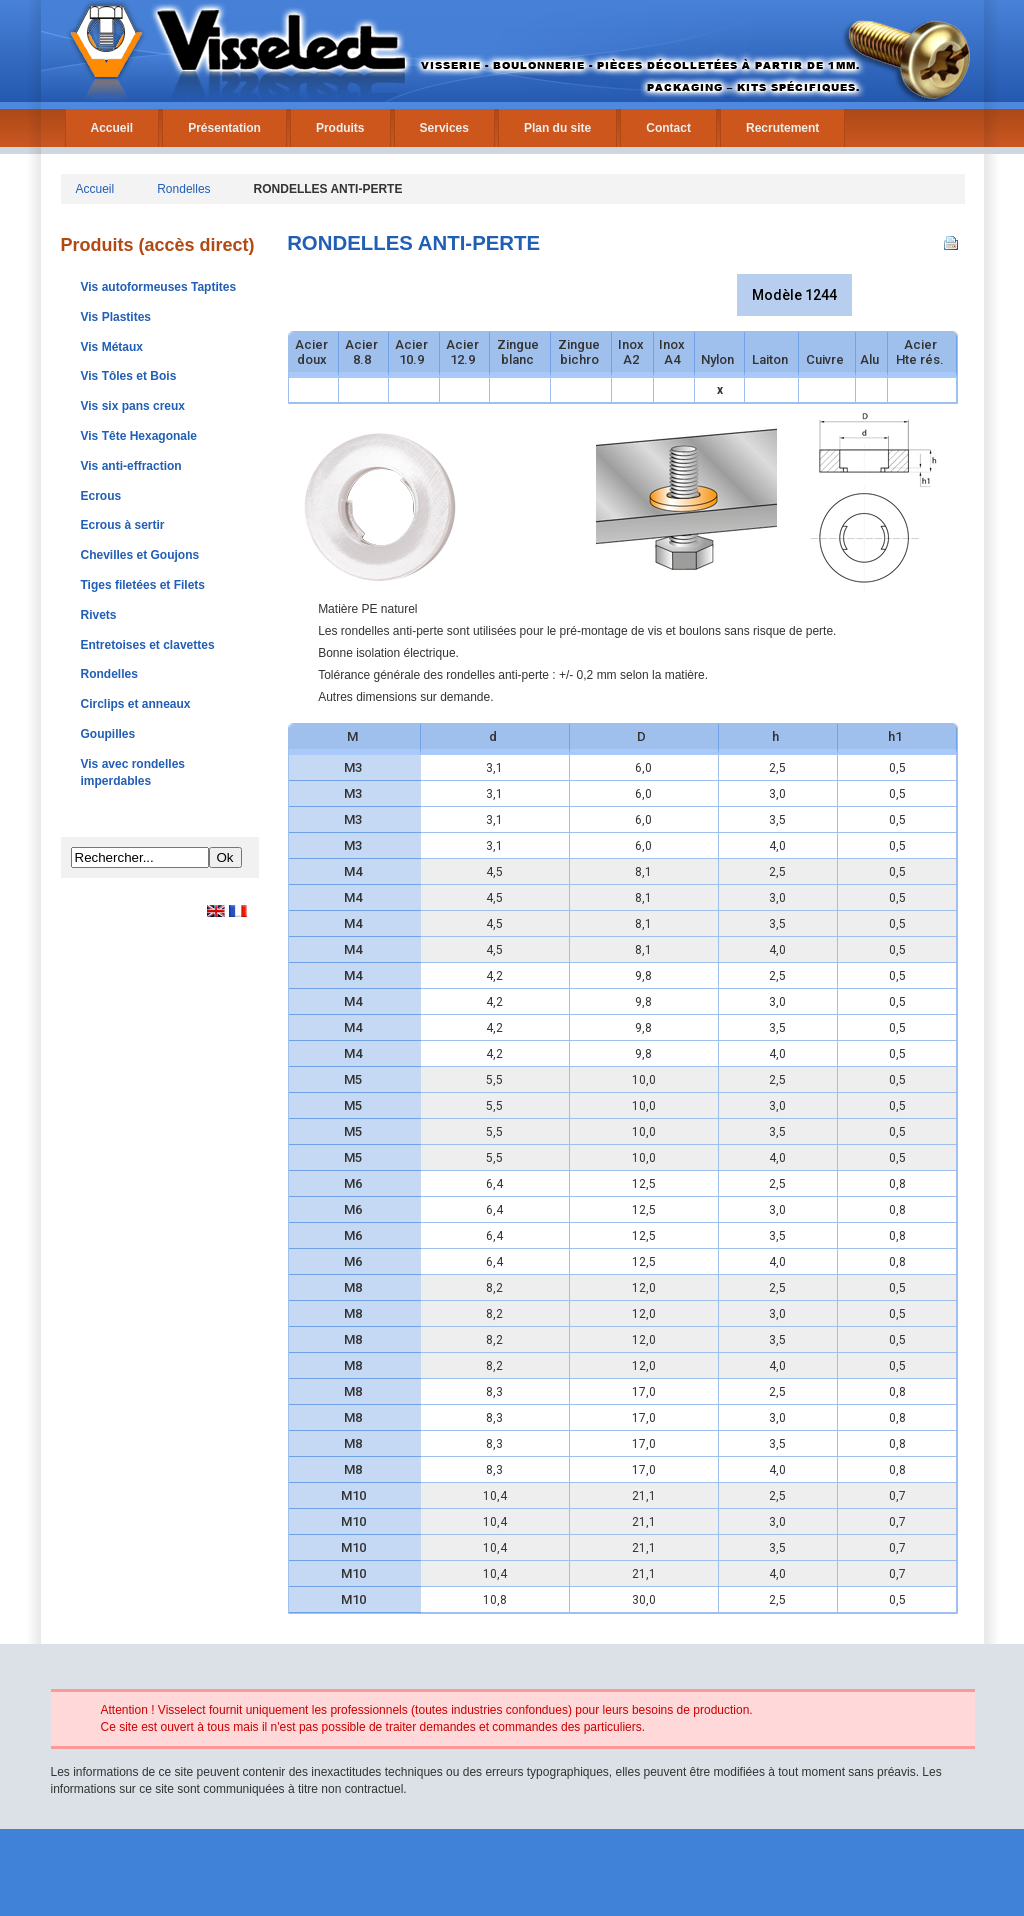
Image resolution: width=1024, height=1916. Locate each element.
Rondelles (183, 189)
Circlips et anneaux (136, 704)
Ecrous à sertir (123, 525)
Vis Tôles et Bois (129, 376)
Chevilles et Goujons (140, 555)
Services (444, 128)
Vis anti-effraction (131, 466)
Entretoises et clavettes (148, 645)
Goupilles (108, 734)
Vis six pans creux (133, 406)
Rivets (99, 615)
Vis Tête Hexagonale (139, 436)
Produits (340, 128)
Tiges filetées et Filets (143, 585)
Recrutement (782, 128)
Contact (668, 128)
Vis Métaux (112, 347)
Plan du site (557, 128)
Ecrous (101, 496)
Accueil (112, 128)
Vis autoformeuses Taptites (159, 287)
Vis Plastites (116, 317)
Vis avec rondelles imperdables (133, 772)
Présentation (224, 128)
